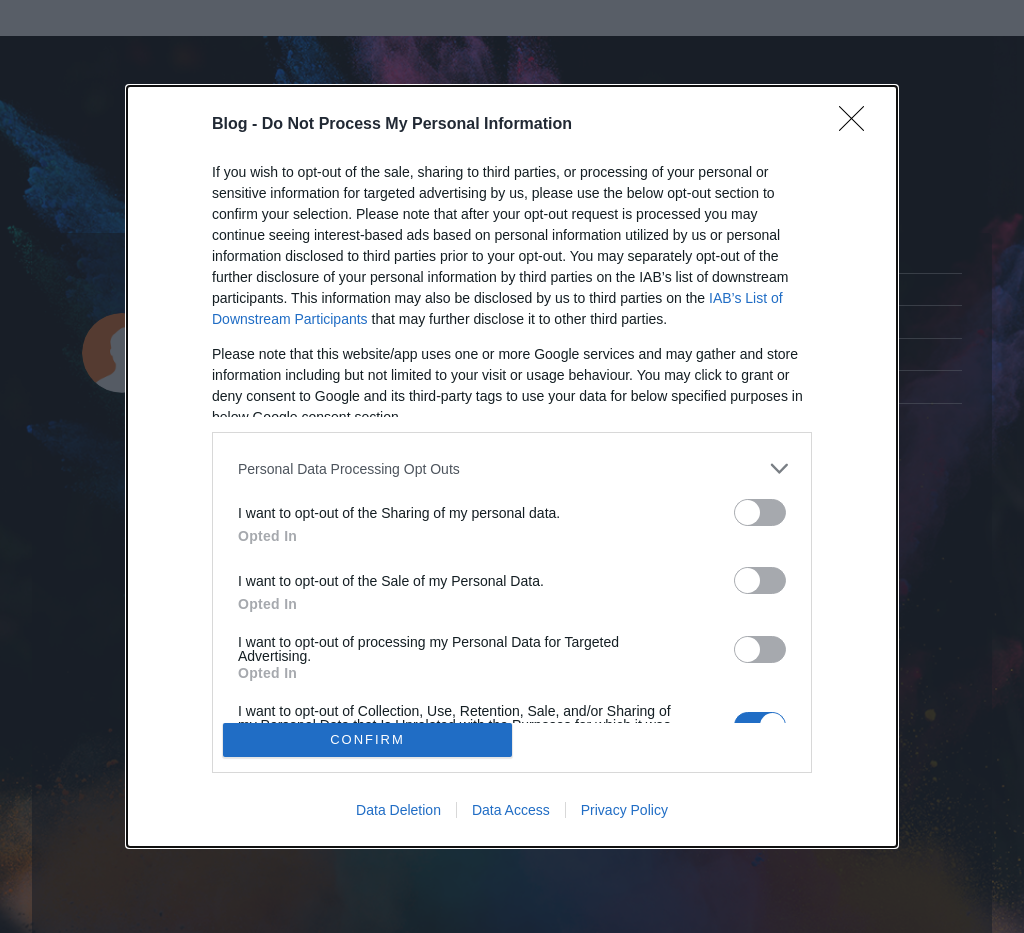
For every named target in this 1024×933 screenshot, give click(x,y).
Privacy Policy (624, 810)
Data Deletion (398, 810)
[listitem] (512, 468)
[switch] (760, 512)
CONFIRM (367, 739)
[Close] (858, 125)
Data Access (511, 810)
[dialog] (512, 466)
